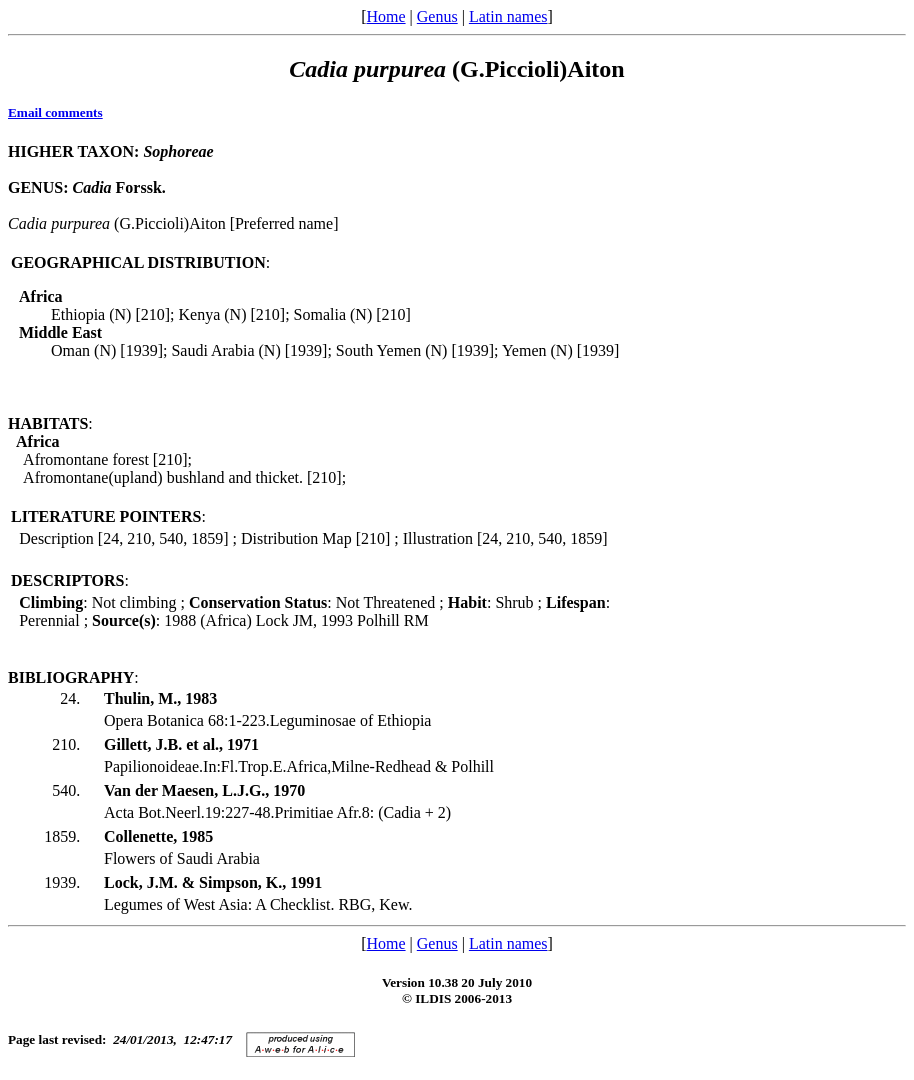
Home (385, 16)
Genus (437, 16)
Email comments (55, 112)
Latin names (508, 16)
